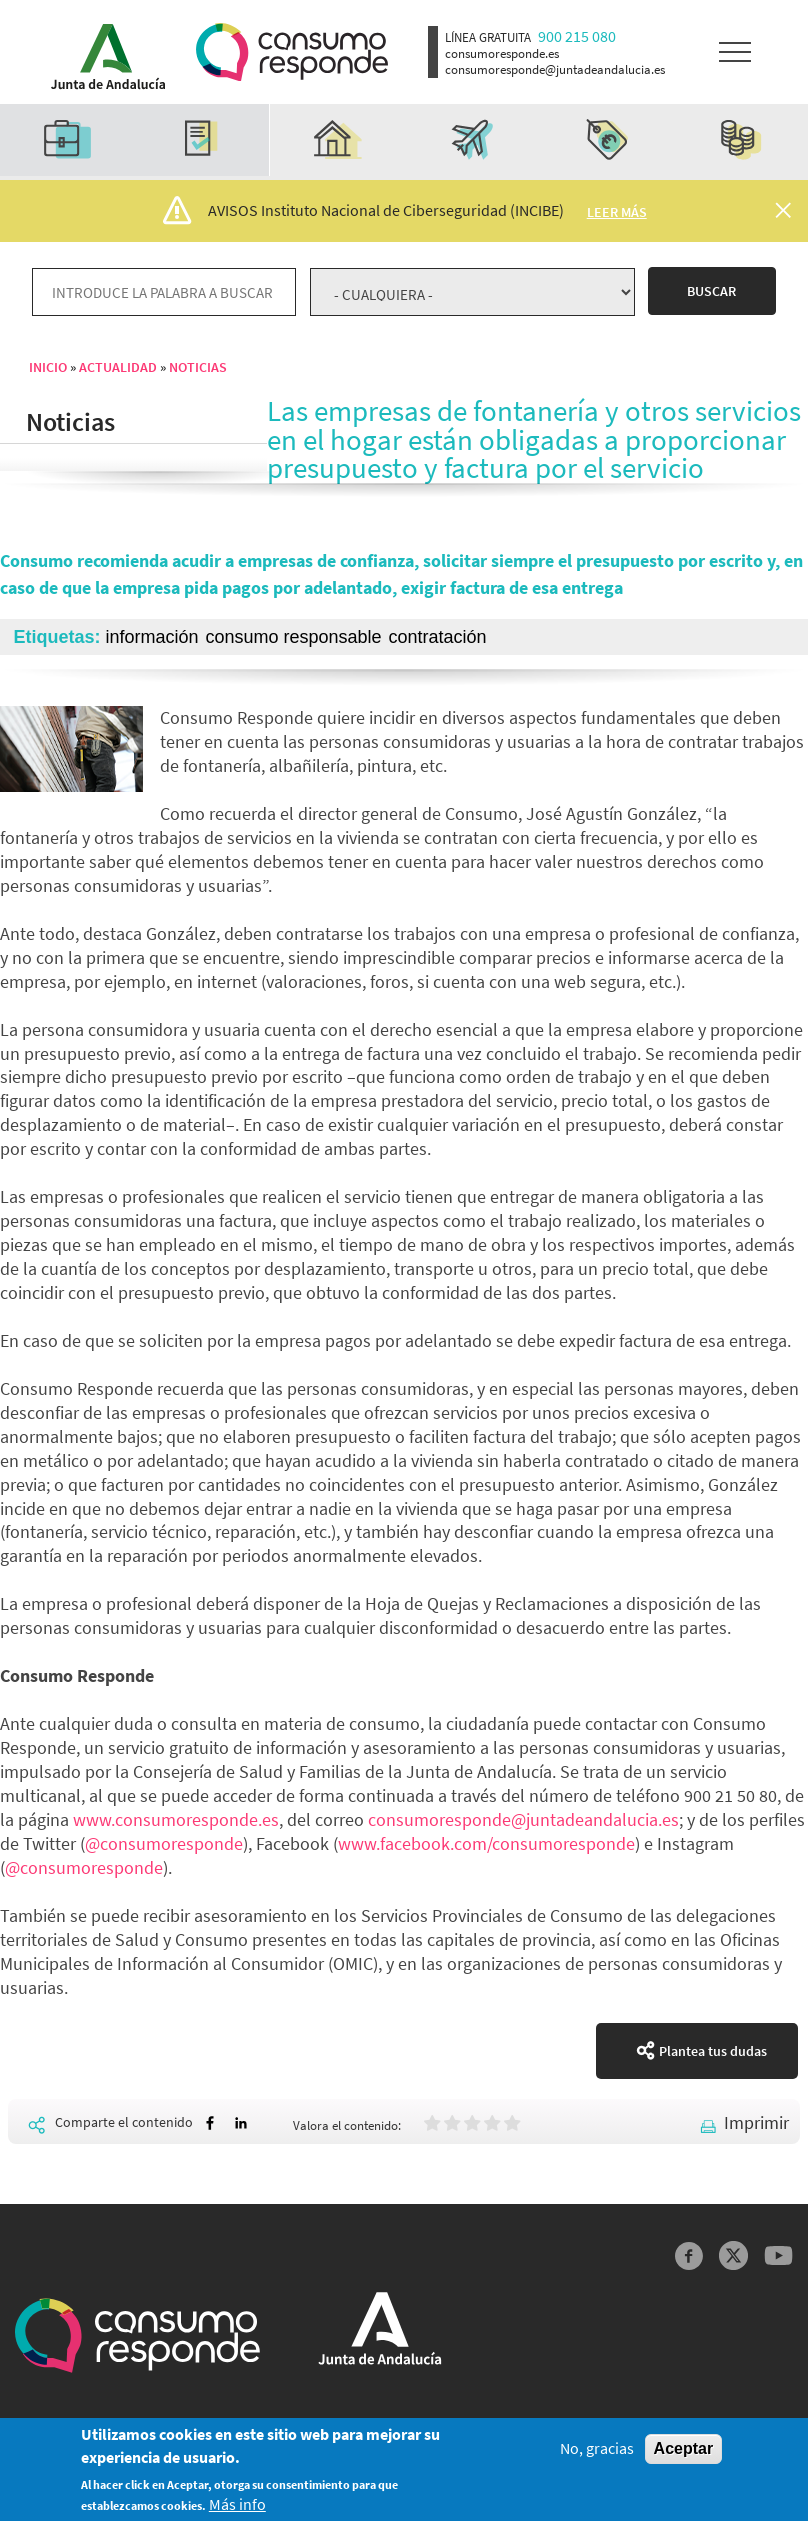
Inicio (48, 367)
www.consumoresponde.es (176, 1819)
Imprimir (756, 2122)
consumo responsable (293, 637)
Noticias (198, 367)
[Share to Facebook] (210, 2123)
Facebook (689, 2255)
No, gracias (597, 2454)
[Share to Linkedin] (241, 2123)
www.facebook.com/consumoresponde (486, 1843)
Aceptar (684, 2454)
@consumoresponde (164, 1843)
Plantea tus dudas (713, 2051)
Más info (237, 2510)
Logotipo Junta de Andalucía (101, 52)
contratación (437, 637)
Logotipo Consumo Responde (292, 52)
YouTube (778, 2255)
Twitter (733, 2255)
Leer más (617, 212)
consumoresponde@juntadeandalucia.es (523, 1819)
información (152, 637)
